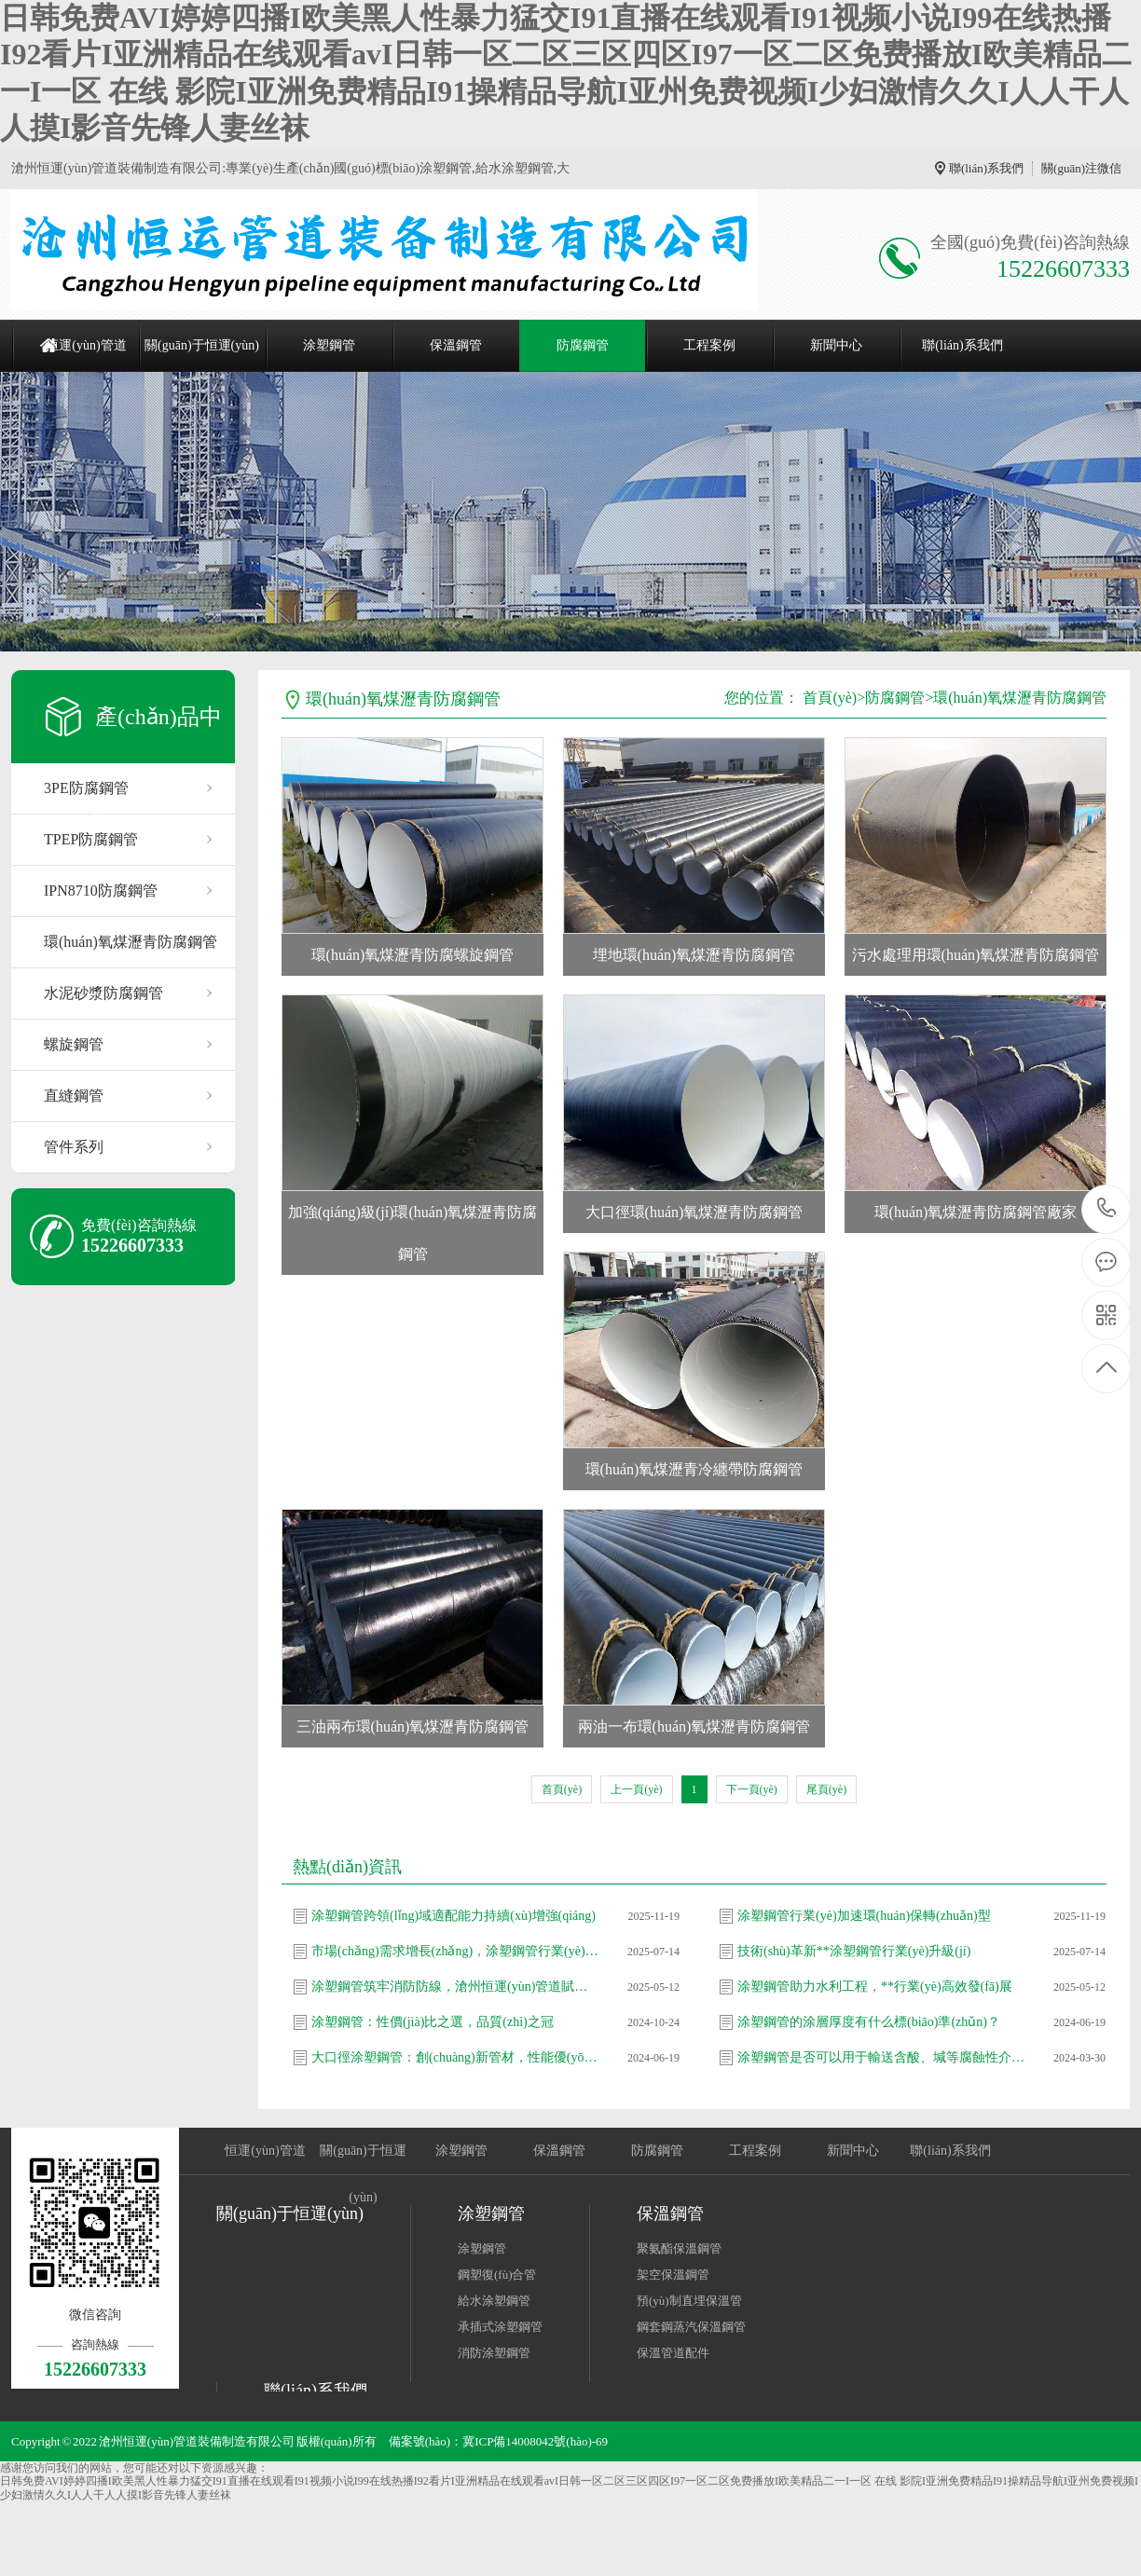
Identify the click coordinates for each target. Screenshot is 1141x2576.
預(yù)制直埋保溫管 (689, 2301)
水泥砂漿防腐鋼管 (103, 993)
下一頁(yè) (751, 1789)
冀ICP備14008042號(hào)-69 (535, 2441)
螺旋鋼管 (73, 1044)
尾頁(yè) (826, 1789)
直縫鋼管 (73, 1095)
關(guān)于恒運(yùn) (201, 345)
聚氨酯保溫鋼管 (679, 2248)
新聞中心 (836, 345)
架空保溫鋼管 (673, 2274)
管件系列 (73, 1147)
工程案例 (709, 345)
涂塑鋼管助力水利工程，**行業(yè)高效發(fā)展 (874, 1987)
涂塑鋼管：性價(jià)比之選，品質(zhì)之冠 (432, 2022)
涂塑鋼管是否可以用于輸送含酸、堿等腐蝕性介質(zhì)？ (881, 2057)
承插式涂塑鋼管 (500, 2327)
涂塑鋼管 (329, 345)
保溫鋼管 (456, 345)
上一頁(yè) (636, 1789)
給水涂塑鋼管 (494, 2301)
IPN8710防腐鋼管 (101, 890)
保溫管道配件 (673, 2353)
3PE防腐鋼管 (86, 788)
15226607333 (1107, 1208)
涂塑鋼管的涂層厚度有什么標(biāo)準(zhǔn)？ (868, 2022)
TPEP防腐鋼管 (91, 839)
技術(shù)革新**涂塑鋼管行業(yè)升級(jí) (853, 1951)
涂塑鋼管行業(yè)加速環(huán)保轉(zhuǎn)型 (864, 1916)
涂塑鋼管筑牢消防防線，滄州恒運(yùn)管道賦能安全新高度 (455, 1987)
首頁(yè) (830, 698)
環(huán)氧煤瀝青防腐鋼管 (130, 942)
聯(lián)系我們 (986, 168)
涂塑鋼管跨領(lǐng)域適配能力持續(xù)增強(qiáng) (453, 1916)
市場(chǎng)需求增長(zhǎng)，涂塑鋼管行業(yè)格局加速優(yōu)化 (455, 1951)
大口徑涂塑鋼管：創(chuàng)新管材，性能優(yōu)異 (455, 2057)
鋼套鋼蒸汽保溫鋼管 (691, 2327)
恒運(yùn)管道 (86, 345)
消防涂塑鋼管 (494, 2353)
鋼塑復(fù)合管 (497, 2274)
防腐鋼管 (583, 345)
